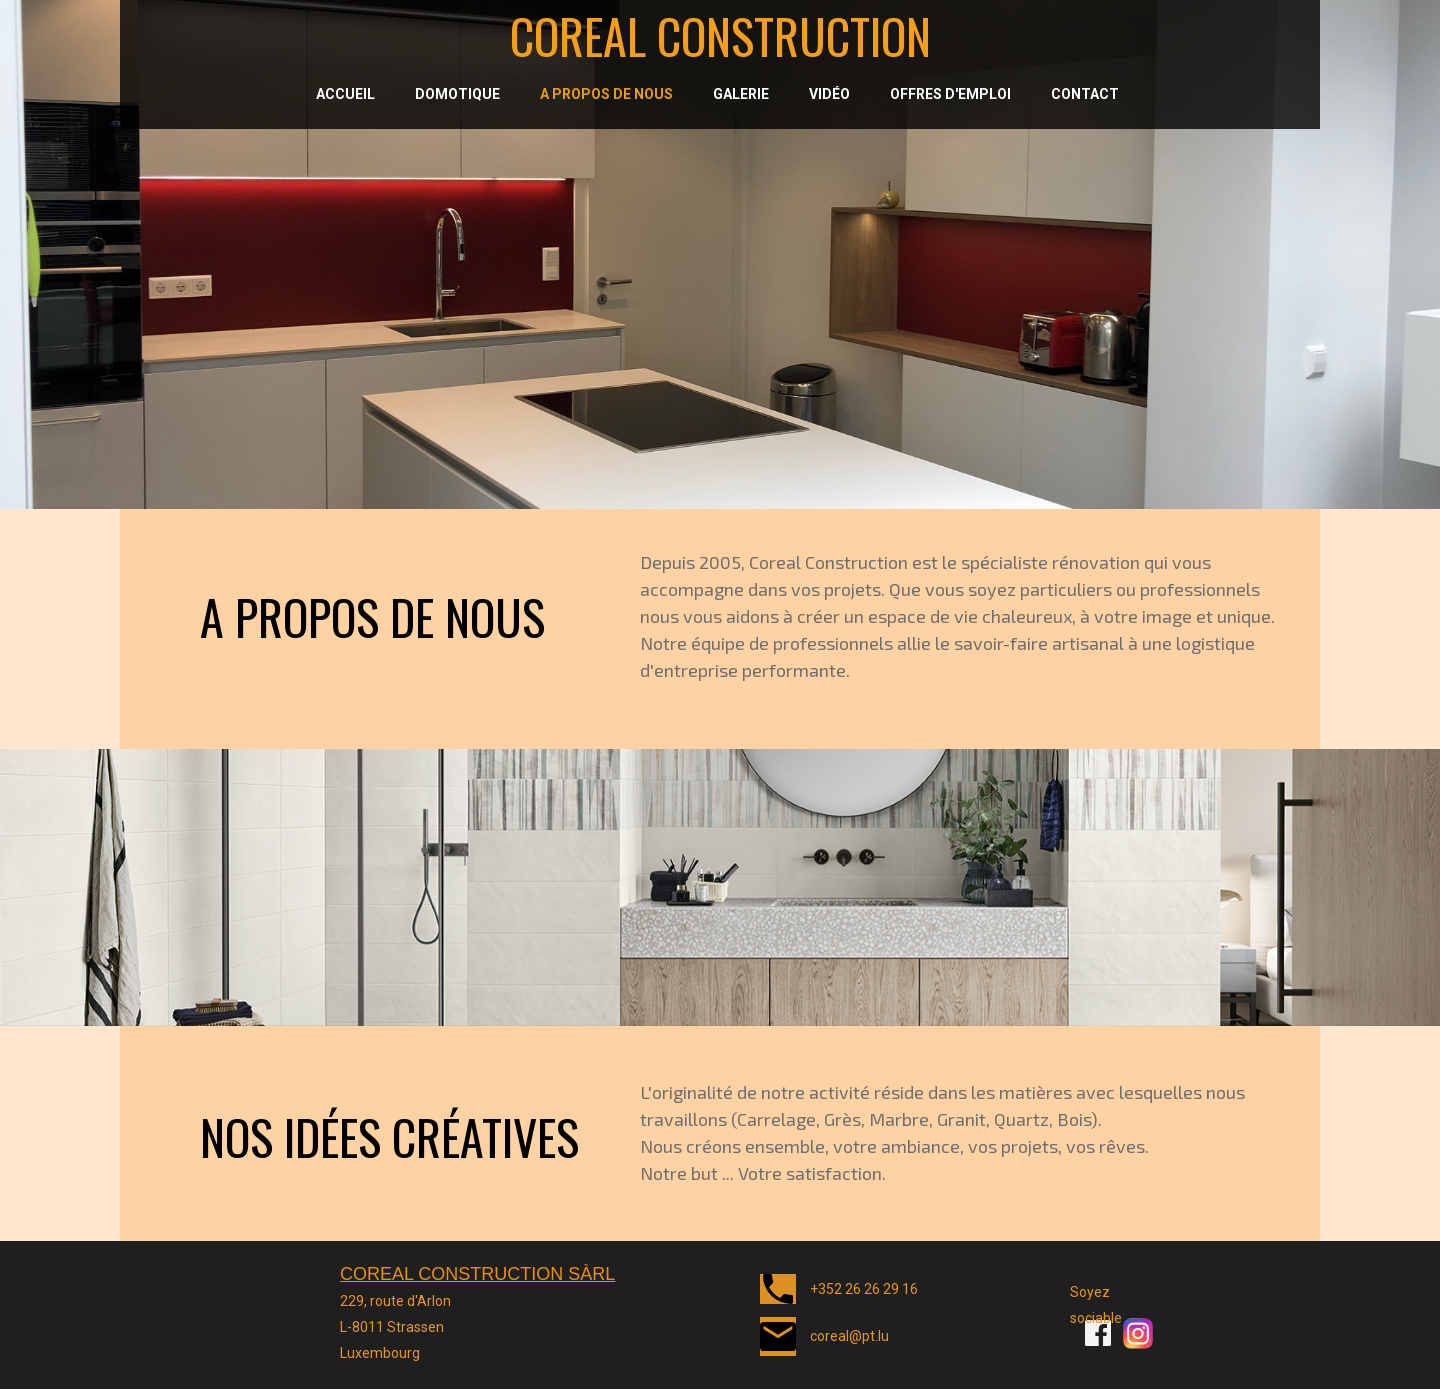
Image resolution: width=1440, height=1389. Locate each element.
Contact (1085, 94)
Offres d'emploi (950, 94)
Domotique (457, 94)
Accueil (345, 94)
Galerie (741, 94)
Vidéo (829, 94)
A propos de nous (606, 94)
